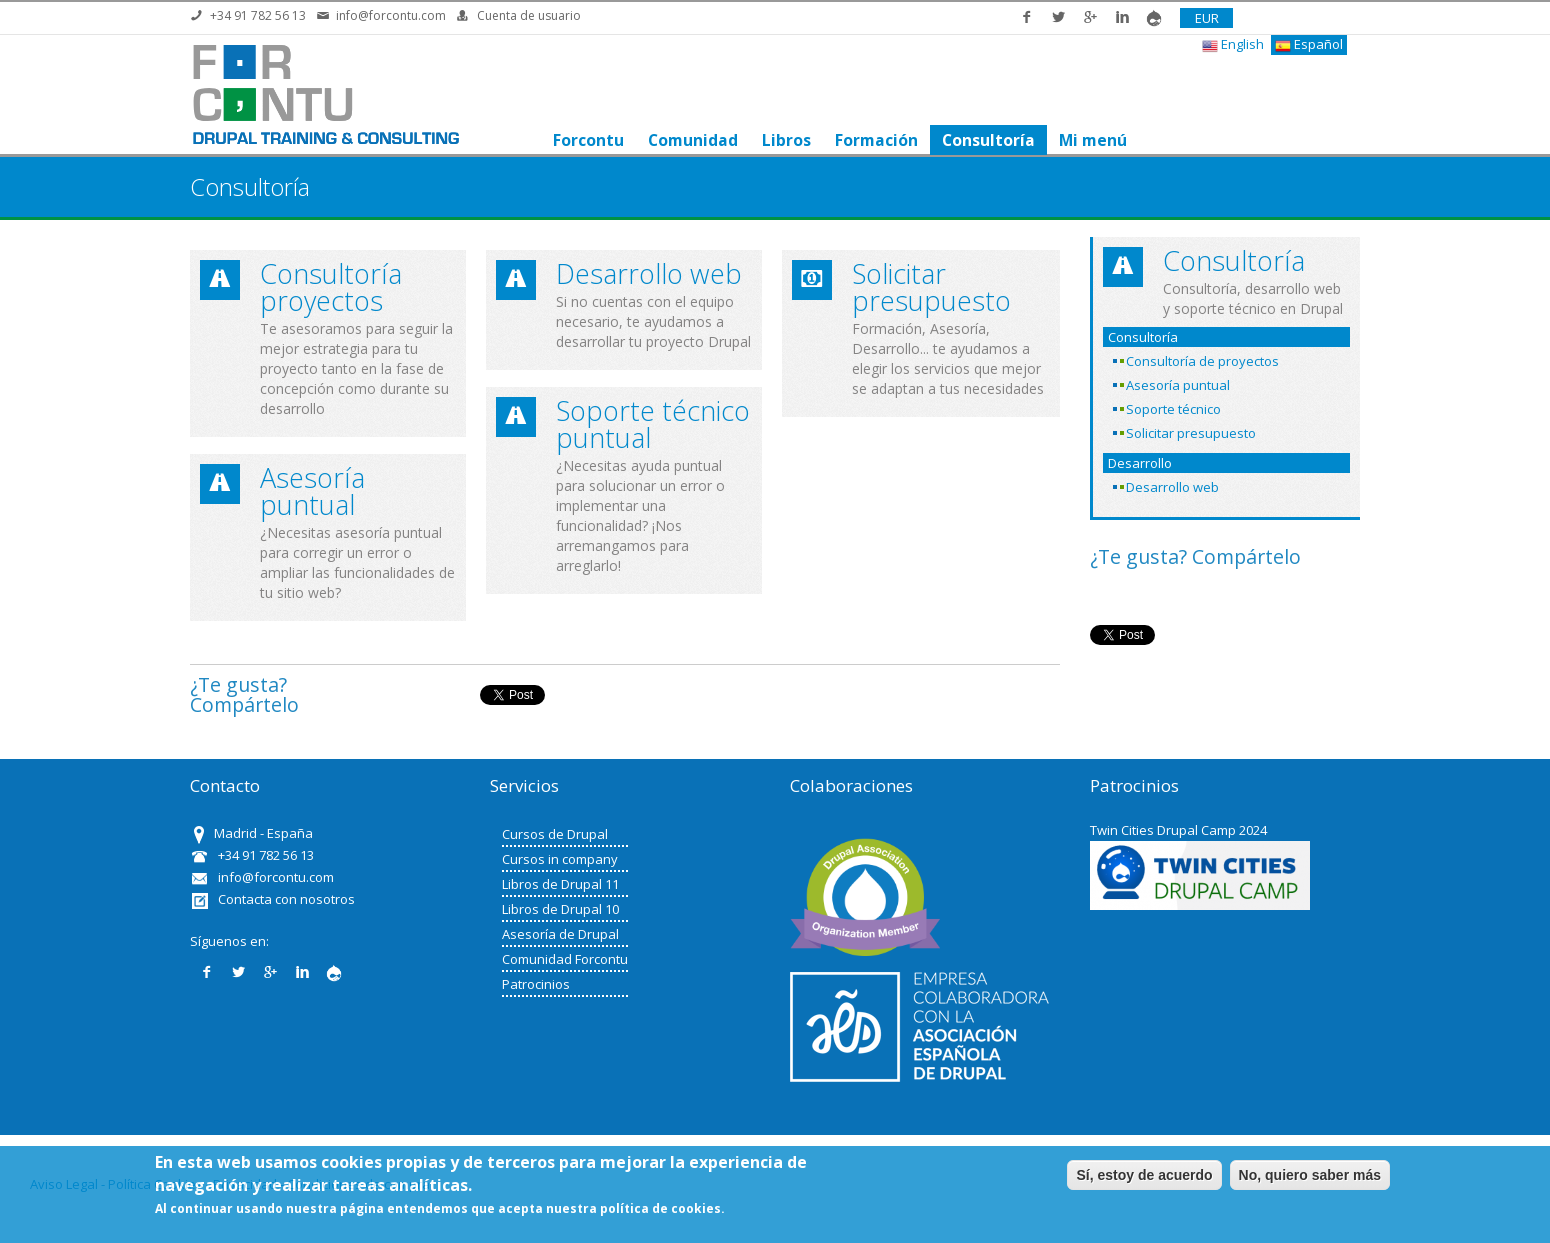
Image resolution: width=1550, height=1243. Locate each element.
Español (1309, 44)
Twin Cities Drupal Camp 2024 (1178, 830)
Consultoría (987, 140)
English (1233, 44)
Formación (875, 140)
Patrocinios (536, 984)
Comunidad (692, 140)
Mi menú (1092, 140)
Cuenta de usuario (529, 15)
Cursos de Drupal (555, 834)
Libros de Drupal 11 (560, 884)
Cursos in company (560, 859)
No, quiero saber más (1310, 1175)
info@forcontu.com (391, 15)
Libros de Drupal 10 (560, 909)
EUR (1207, 18)
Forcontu (587, 140)
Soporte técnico (1173, 409)
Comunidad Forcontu (565, 959)
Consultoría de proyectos (1202, 361)
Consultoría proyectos (331, 287)
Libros (785, 140)
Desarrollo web (649, 273)
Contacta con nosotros (286, 899)
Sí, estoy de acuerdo (1144, 1175)
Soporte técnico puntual (653, 424)
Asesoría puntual (312, 491)
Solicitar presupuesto (931, 287)
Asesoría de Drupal (560, 934)
